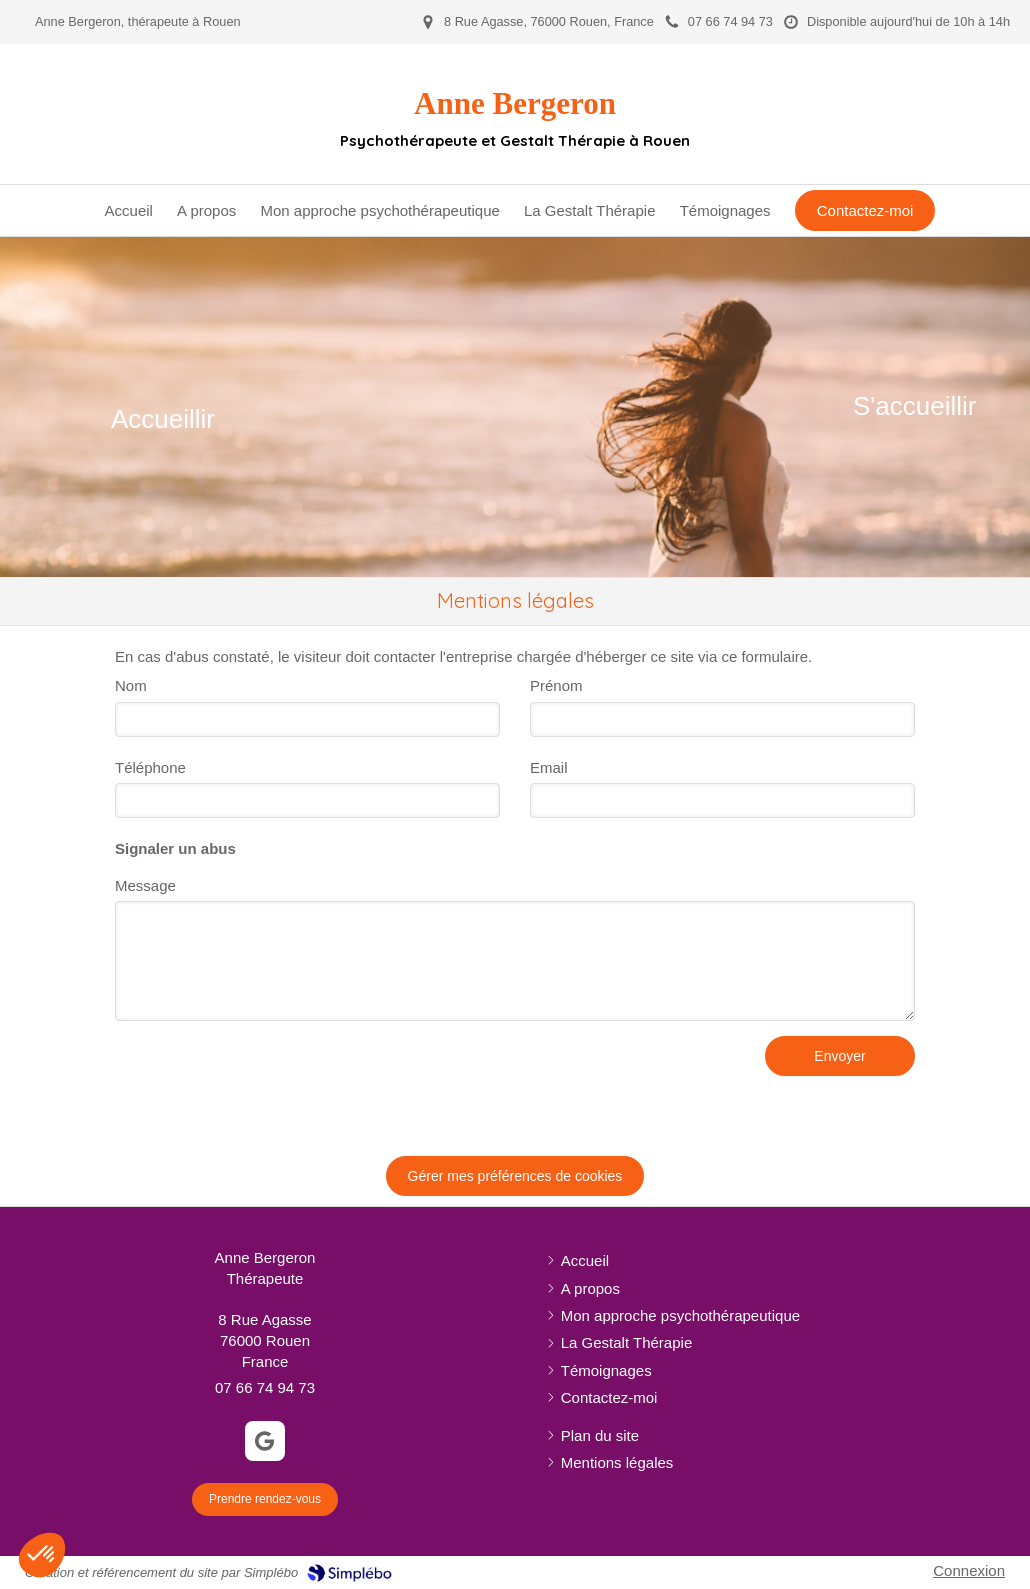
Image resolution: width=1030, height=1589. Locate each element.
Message (145, 885)
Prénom (556, 685)
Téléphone (150, 767)
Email (549, 767)
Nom (131, 685)
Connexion (969, 1570)
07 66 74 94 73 (265, 1387)
